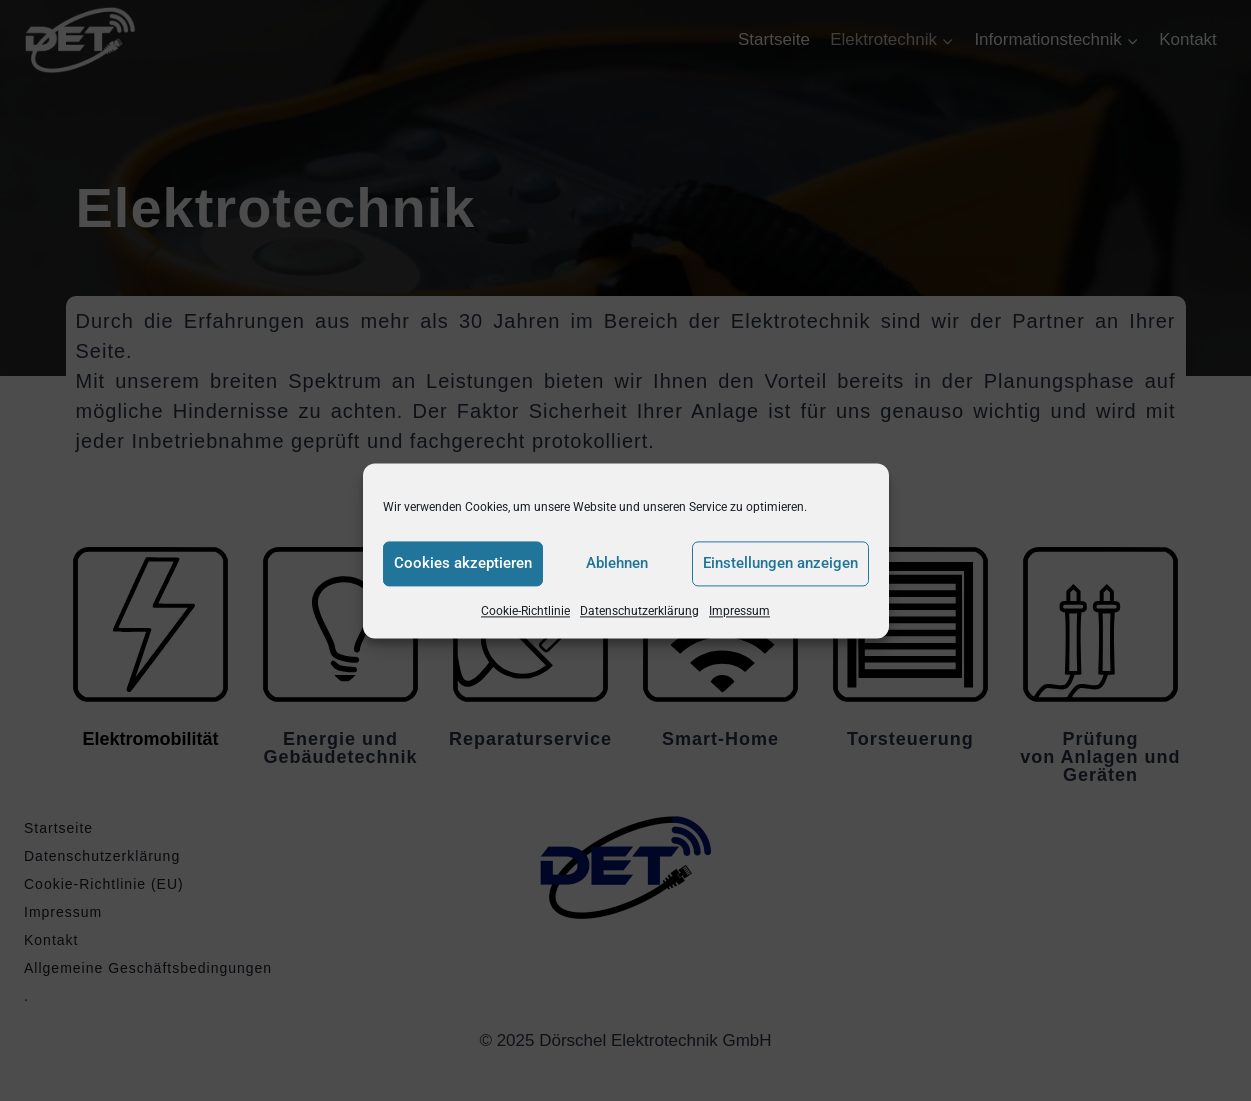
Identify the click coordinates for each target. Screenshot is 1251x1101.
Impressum (739, 611)
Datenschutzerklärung (639, 611)
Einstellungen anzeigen (780, 563)
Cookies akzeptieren (463, 563)
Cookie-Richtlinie (525, 611)
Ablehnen (617, 563)
